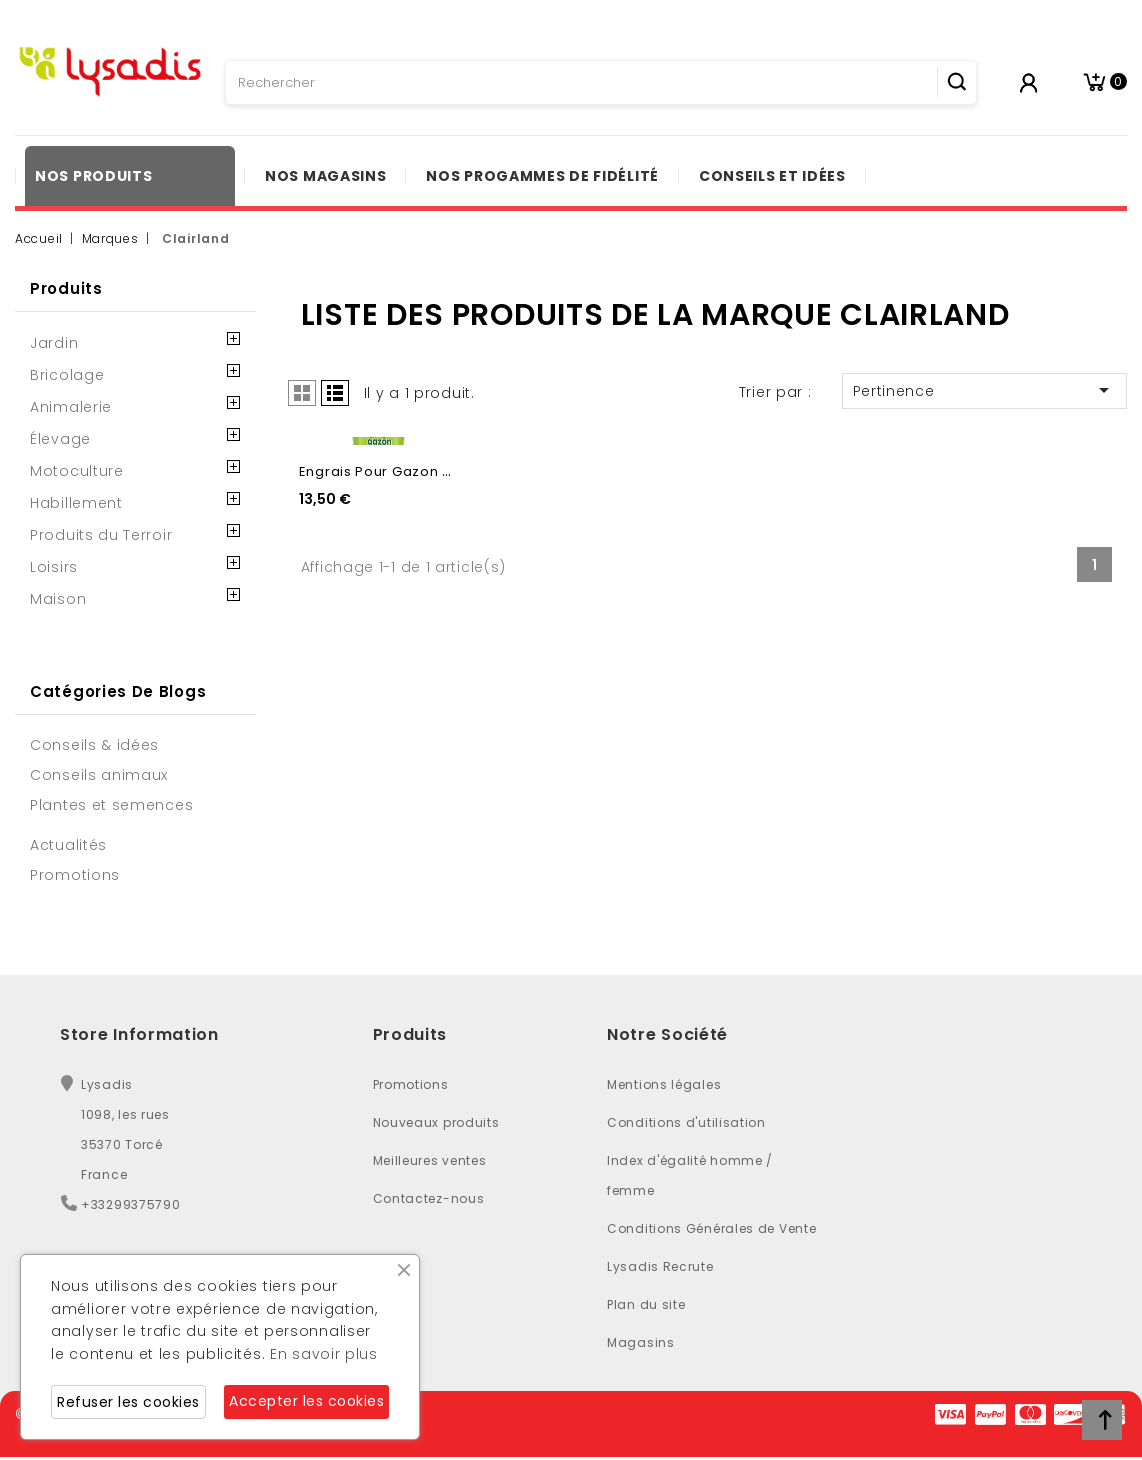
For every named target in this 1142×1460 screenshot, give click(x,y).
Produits (66, 288)
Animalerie (71, 407)
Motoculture (77, 471)
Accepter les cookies (306, 1401)
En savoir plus (324, 1354)
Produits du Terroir (101, 535)
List (335, 393)
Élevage (60, 439)
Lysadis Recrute (660, 1266)
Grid (302, 393)
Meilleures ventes (430, 1160)
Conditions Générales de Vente (711, 1228)
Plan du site (646, 1304)
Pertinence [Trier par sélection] (984, 390)
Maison (58, 599)
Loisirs (54, 567)
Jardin (54, 343)
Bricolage (67, 375)
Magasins (641, 1342)
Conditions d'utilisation (686, 1122)
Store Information (139, 1034)
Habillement (76, 503)
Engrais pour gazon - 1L (381, 652)
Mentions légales (664, 1084)
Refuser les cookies (128, 1402)
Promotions (411, 1084)
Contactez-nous (429, 1198)
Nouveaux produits (436, 1122)
